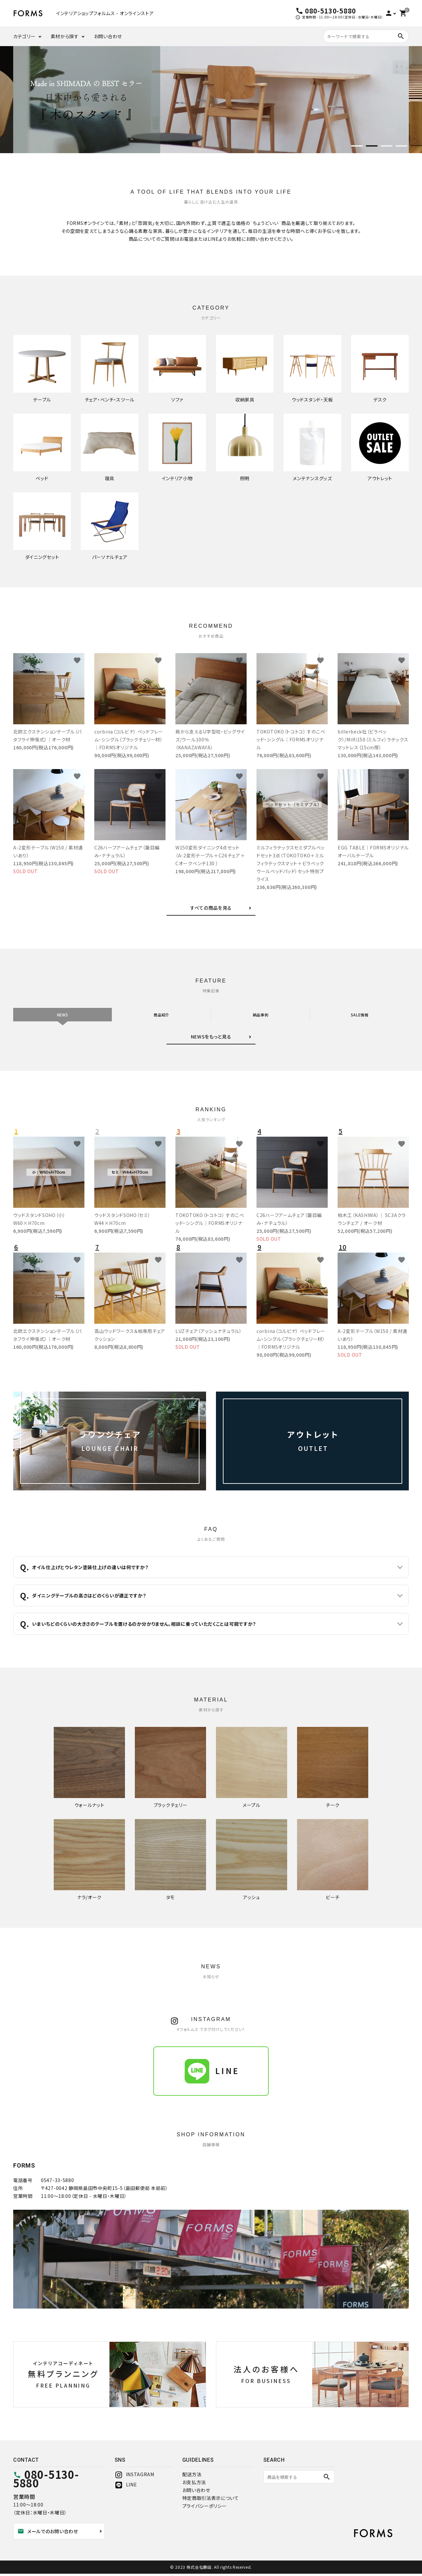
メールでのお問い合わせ (47, 2533)
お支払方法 (194, 2484)
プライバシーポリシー (204, 2508)
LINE (126, 2486)
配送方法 (192, 2476)
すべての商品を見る (211, 907)
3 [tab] (386, 147)
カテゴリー (24, 36)
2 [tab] (371, 147)
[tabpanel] (211, 99)
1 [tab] (357, 147)
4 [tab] (401, 147)
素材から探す (65, 36)
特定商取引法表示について (210, 2500)
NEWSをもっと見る (211, 1039)
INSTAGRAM (134, 2476)
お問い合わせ (108, 36)
